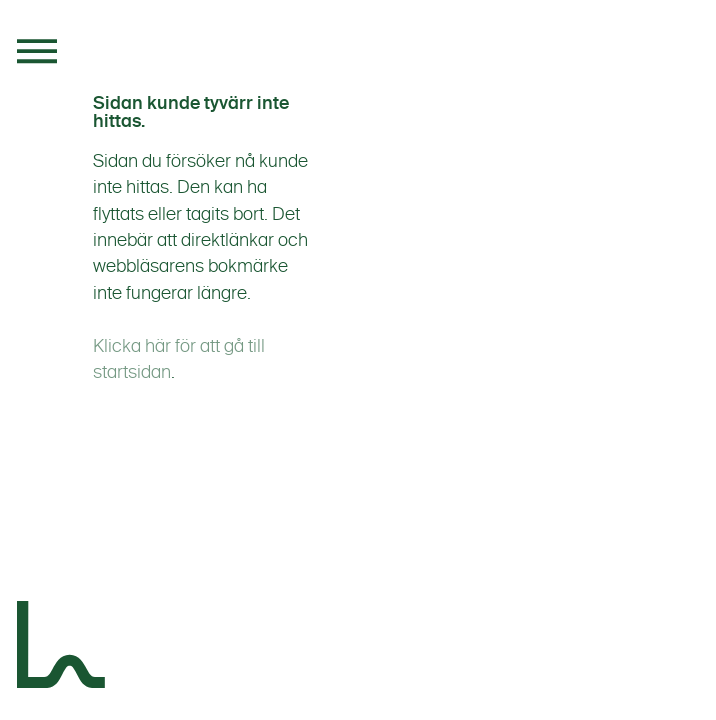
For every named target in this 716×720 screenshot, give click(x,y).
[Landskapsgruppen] (62, 648)
